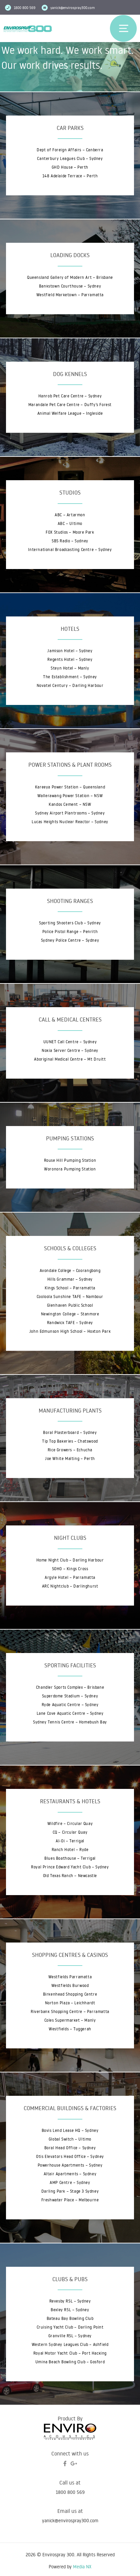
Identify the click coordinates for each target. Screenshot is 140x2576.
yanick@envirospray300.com (72, 7)
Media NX (82, 2567)
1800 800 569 (70, 2492)
